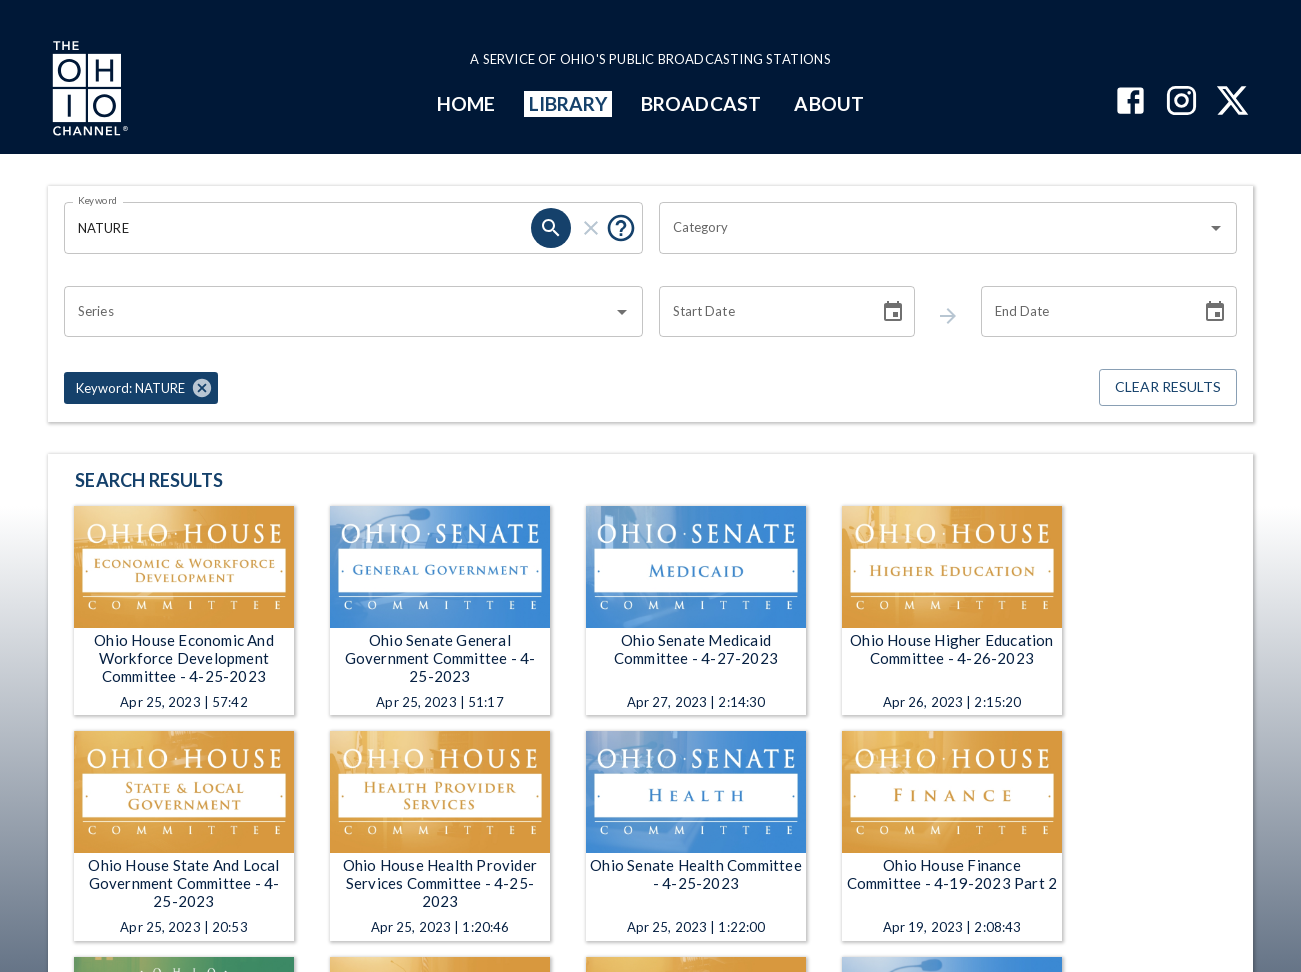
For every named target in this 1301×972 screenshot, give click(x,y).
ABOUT (828, 103)
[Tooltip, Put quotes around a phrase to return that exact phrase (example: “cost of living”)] (621, 228)
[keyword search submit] (551, 228)
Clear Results (1168, 387)
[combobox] (933, 228)
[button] (141, 388)
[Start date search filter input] (762, 312)
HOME (466, 103)
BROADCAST (701, 103)
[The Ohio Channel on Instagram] (1181, 102)
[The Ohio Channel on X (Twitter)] (1232, 102)
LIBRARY (568, 103)
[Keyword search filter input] (297, 228)
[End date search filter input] (1084, 312)
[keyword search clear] (591, 228)
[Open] (1216, 228)
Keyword (98, 200)
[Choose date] (893, 312)
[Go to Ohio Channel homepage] (88, 91)
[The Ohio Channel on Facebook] (1130, 102)
